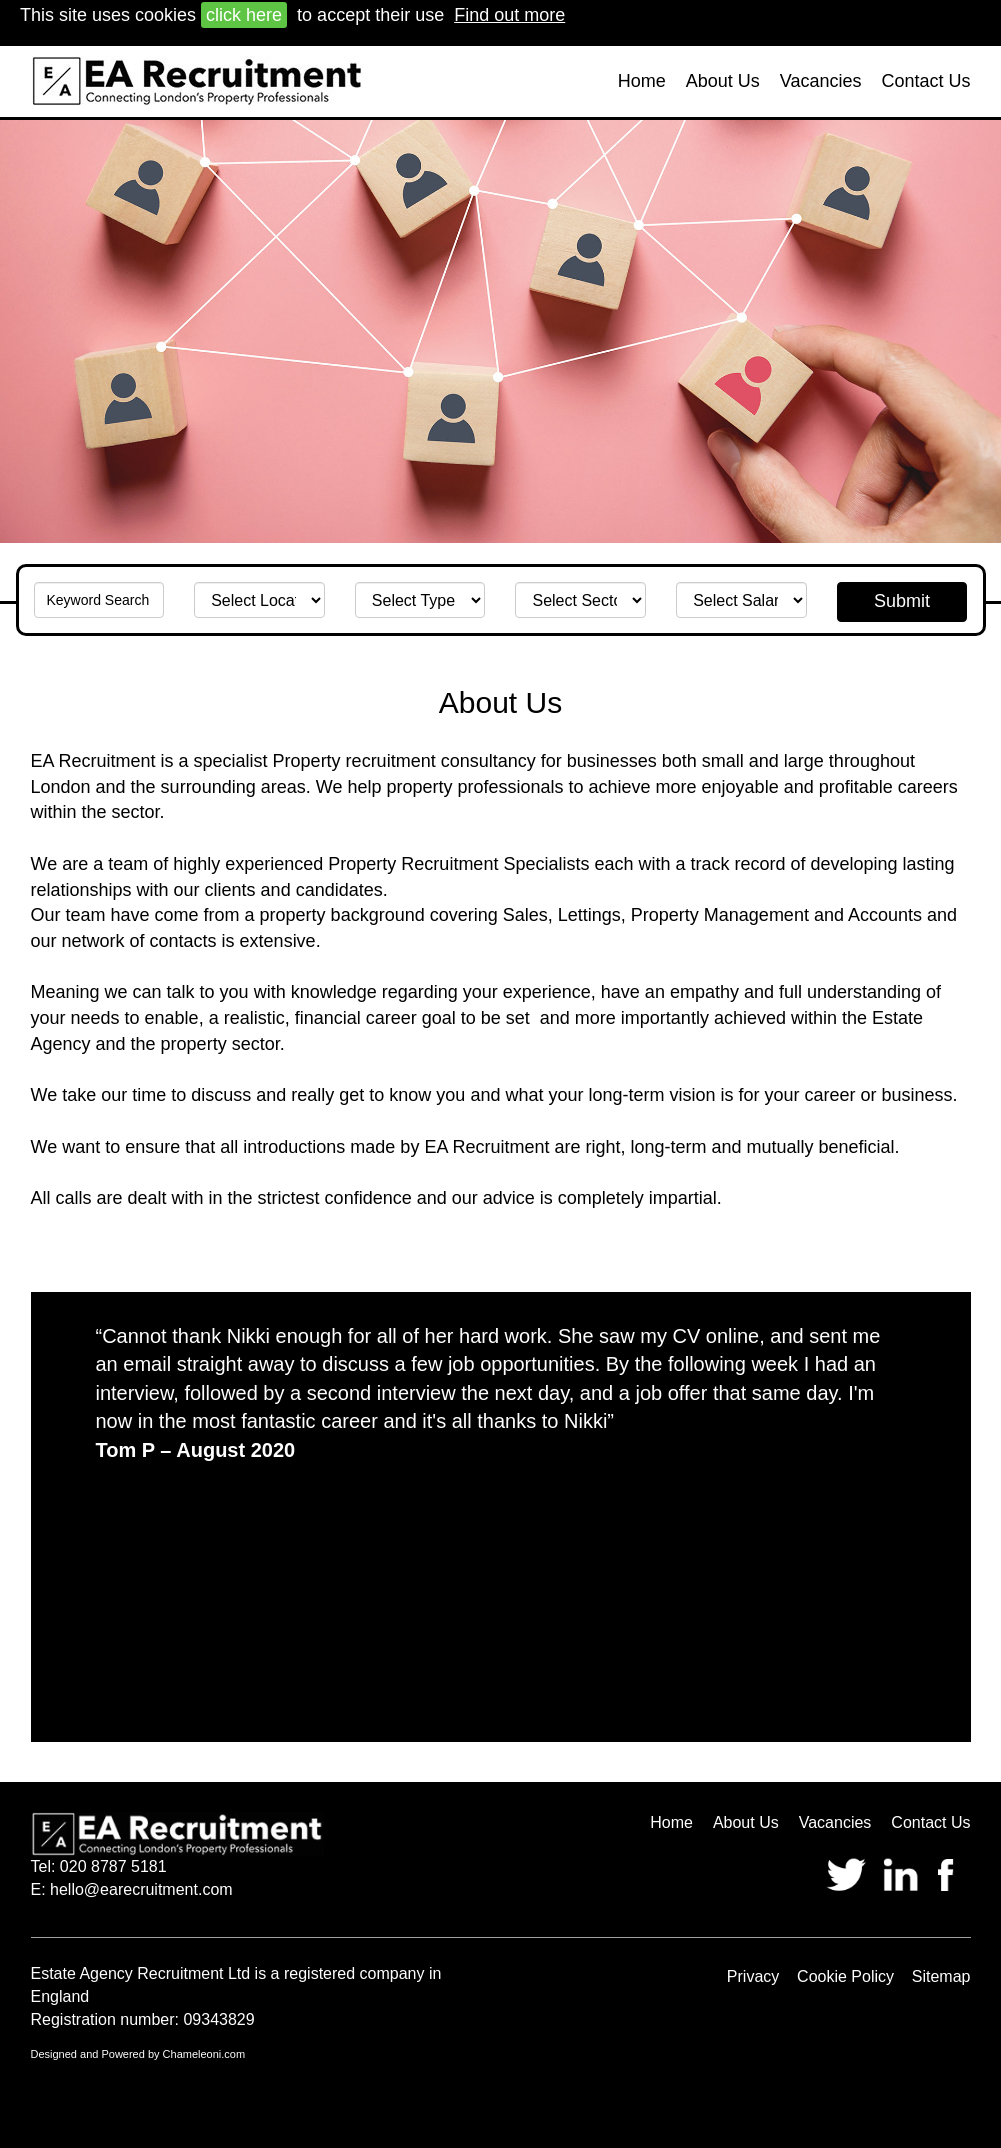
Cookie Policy (845, 1976)
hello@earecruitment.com (141, 1889)
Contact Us (925, 81)
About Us (723, 81)
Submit (902, 601)
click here (244, 15)
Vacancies (821, 81)
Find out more (509, 15)
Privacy (753, 1976)
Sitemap (941, 1976)
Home (642, 81)
